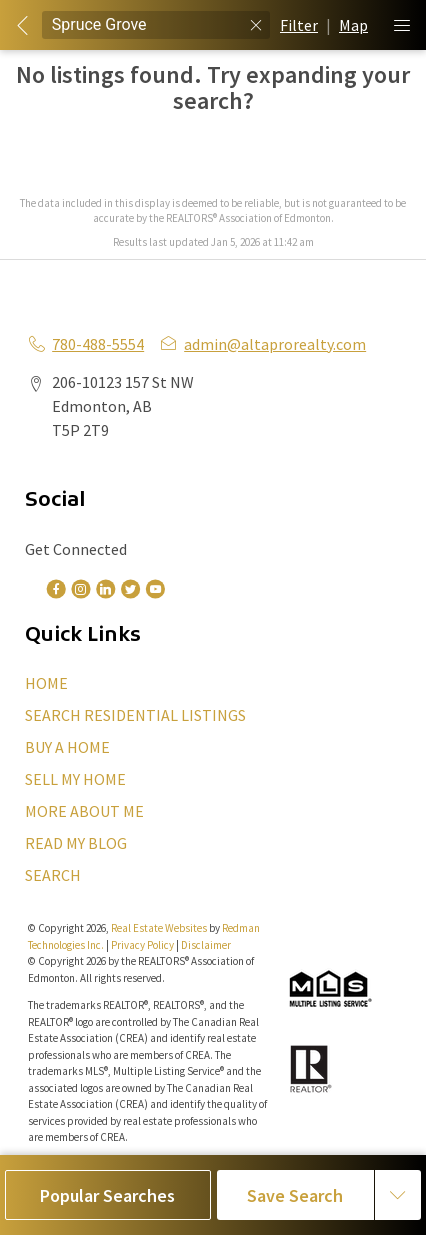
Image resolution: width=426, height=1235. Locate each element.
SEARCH (53, 875)
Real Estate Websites (160, 928)
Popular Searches (107, 1195)
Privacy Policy (142, 945)
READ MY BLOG (76, 843)
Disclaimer (206, 945)
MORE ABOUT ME (84, 811)
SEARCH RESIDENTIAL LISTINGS (135, 715)
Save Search (295, 1195)
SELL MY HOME (75, 779)
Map (353, 25)
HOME (46, 683)
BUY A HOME (67, 747)
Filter (299, 25)
